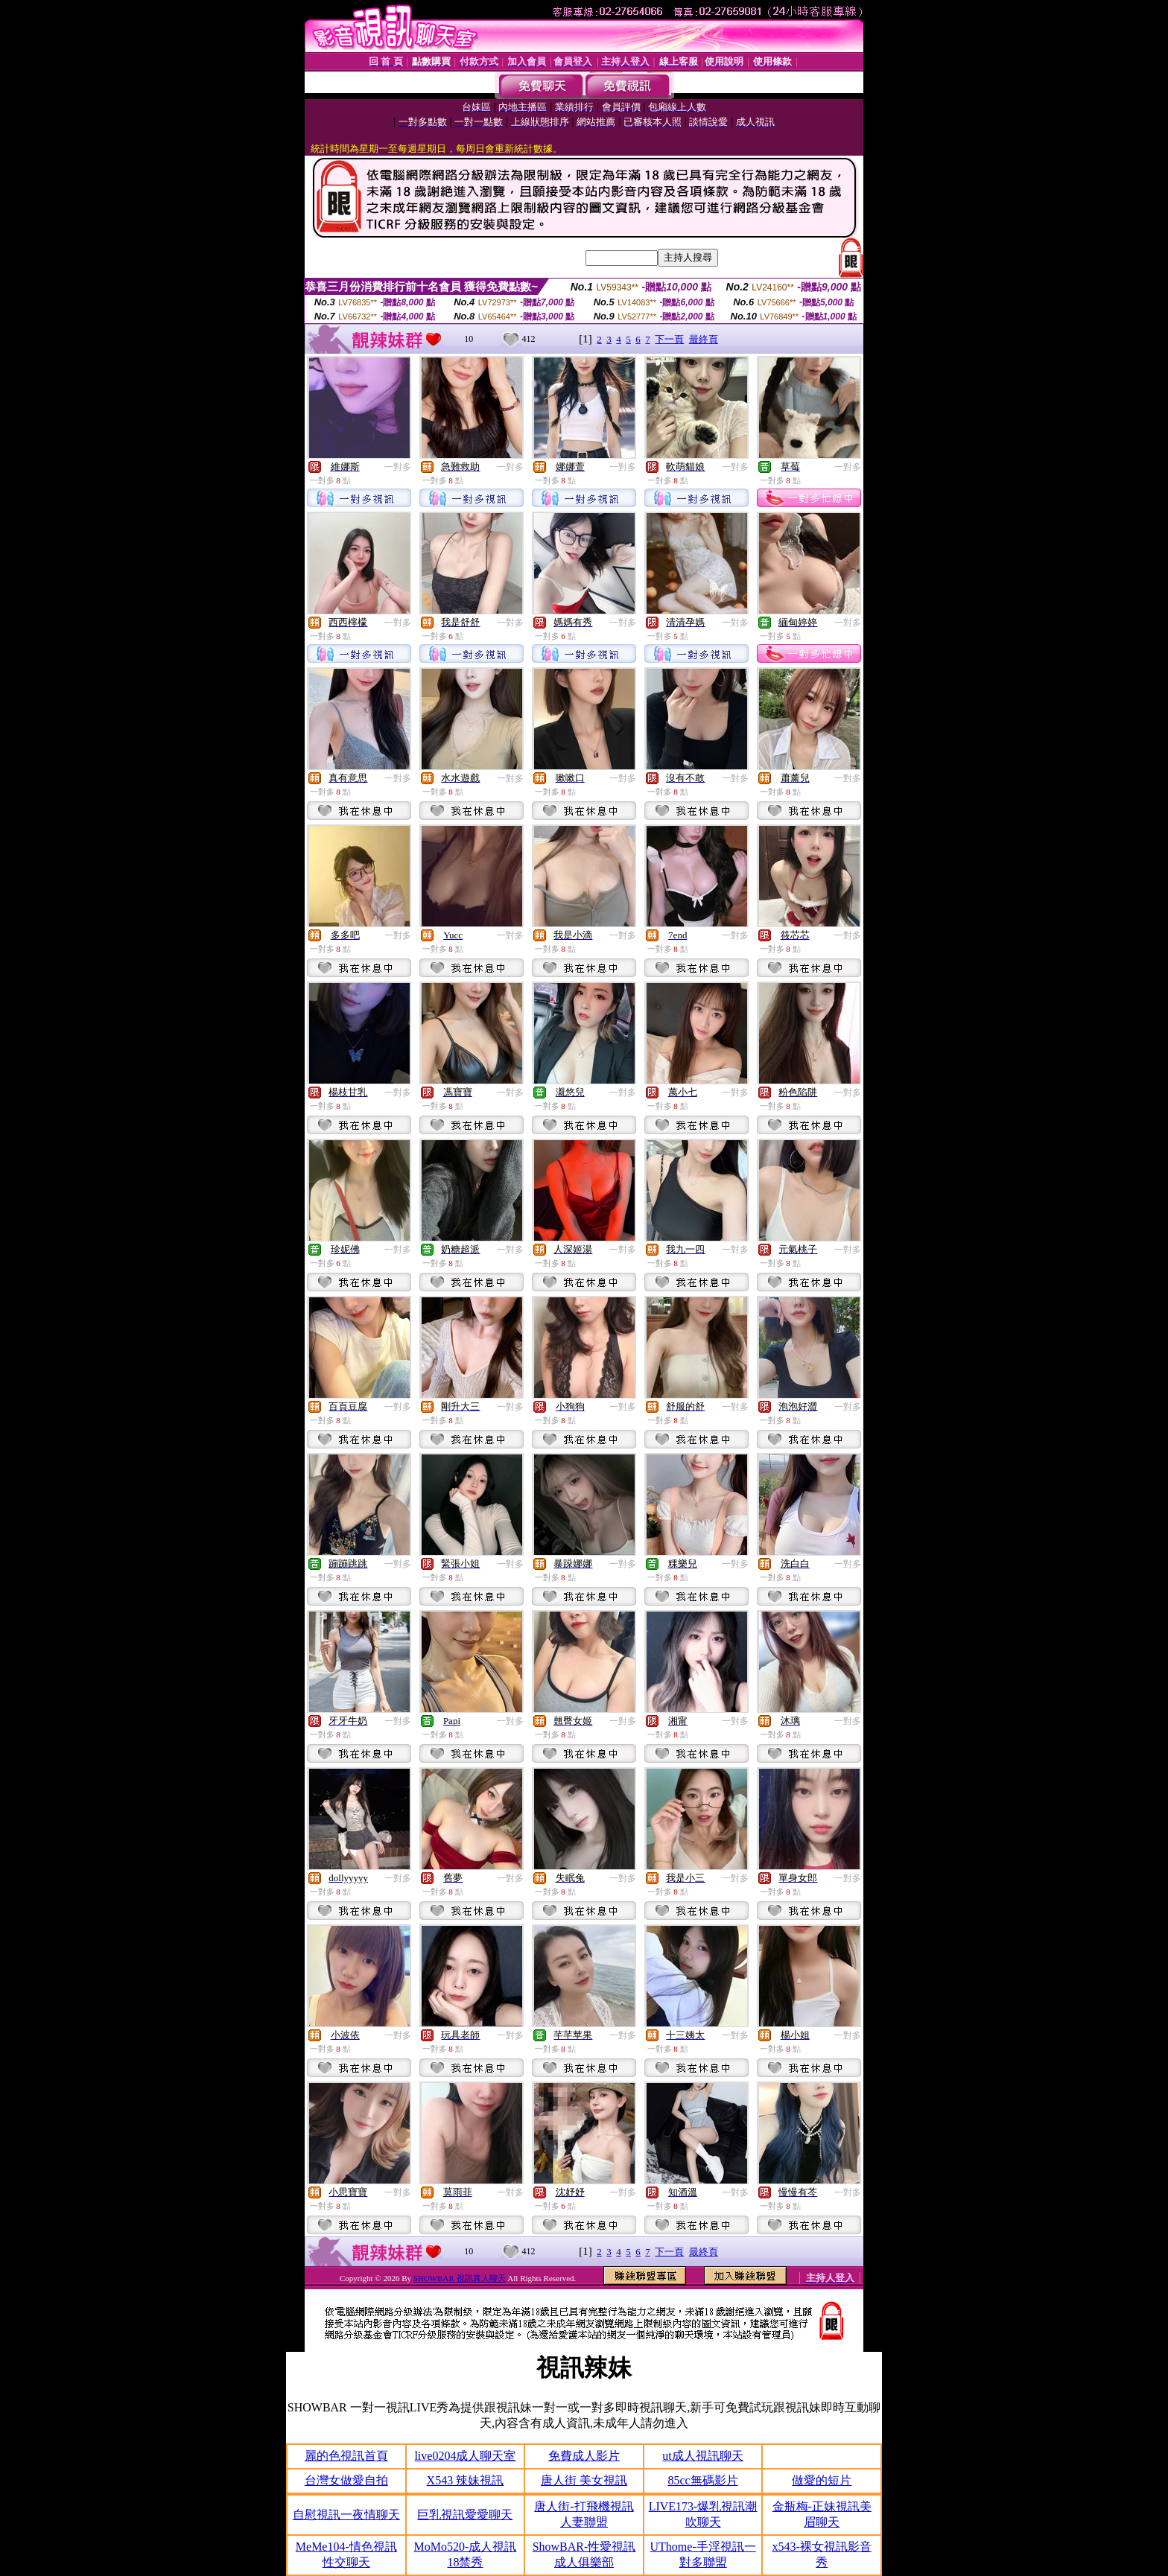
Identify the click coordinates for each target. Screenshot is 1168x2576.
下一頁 (669, 339)
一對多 (397, 467)
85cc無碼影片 (702, 2480)
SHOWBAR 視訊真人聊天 (459, 2278)
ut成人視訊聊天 (702, 2455)
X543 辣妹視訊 (465, 2480)
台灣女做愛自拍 (346, 2480)
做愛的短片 (821, 2480)
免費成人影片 (584, 2455)
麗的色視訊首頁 (346, 2455)
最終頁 (703, 339)
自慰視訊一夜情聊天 (346, 2514)
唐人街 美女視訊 (584, 2480)
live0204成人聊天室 (464, 2455)
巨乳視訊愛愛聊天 (464, 2514)
